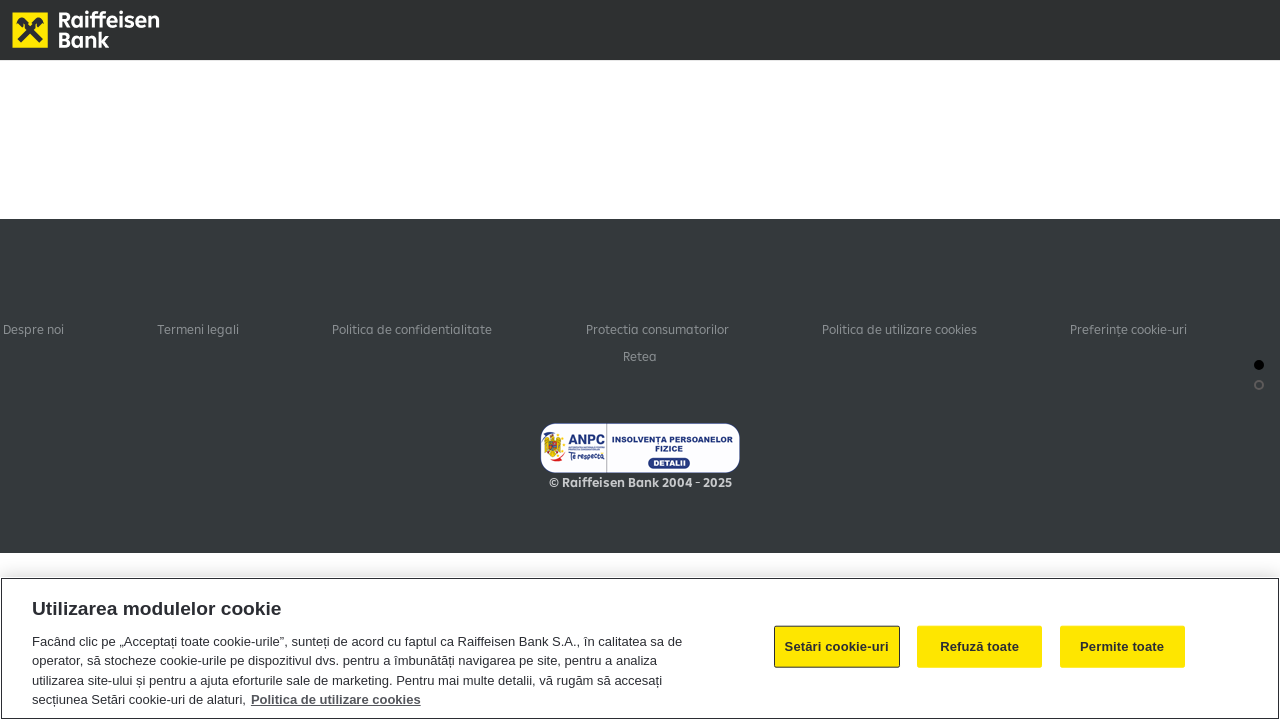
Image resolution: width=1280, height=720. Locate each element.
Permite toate (1122, 646)
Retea (640, 356)
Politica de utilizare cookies (899, 329)
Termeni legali (198, 329)
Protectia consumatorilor (657, 329)
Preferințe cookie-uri (1128, 329)
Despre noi (33, 329)
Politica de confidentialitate (412, 329)
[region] (640, 648)
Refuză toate (979, 646)
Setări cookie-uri (837, 646)
